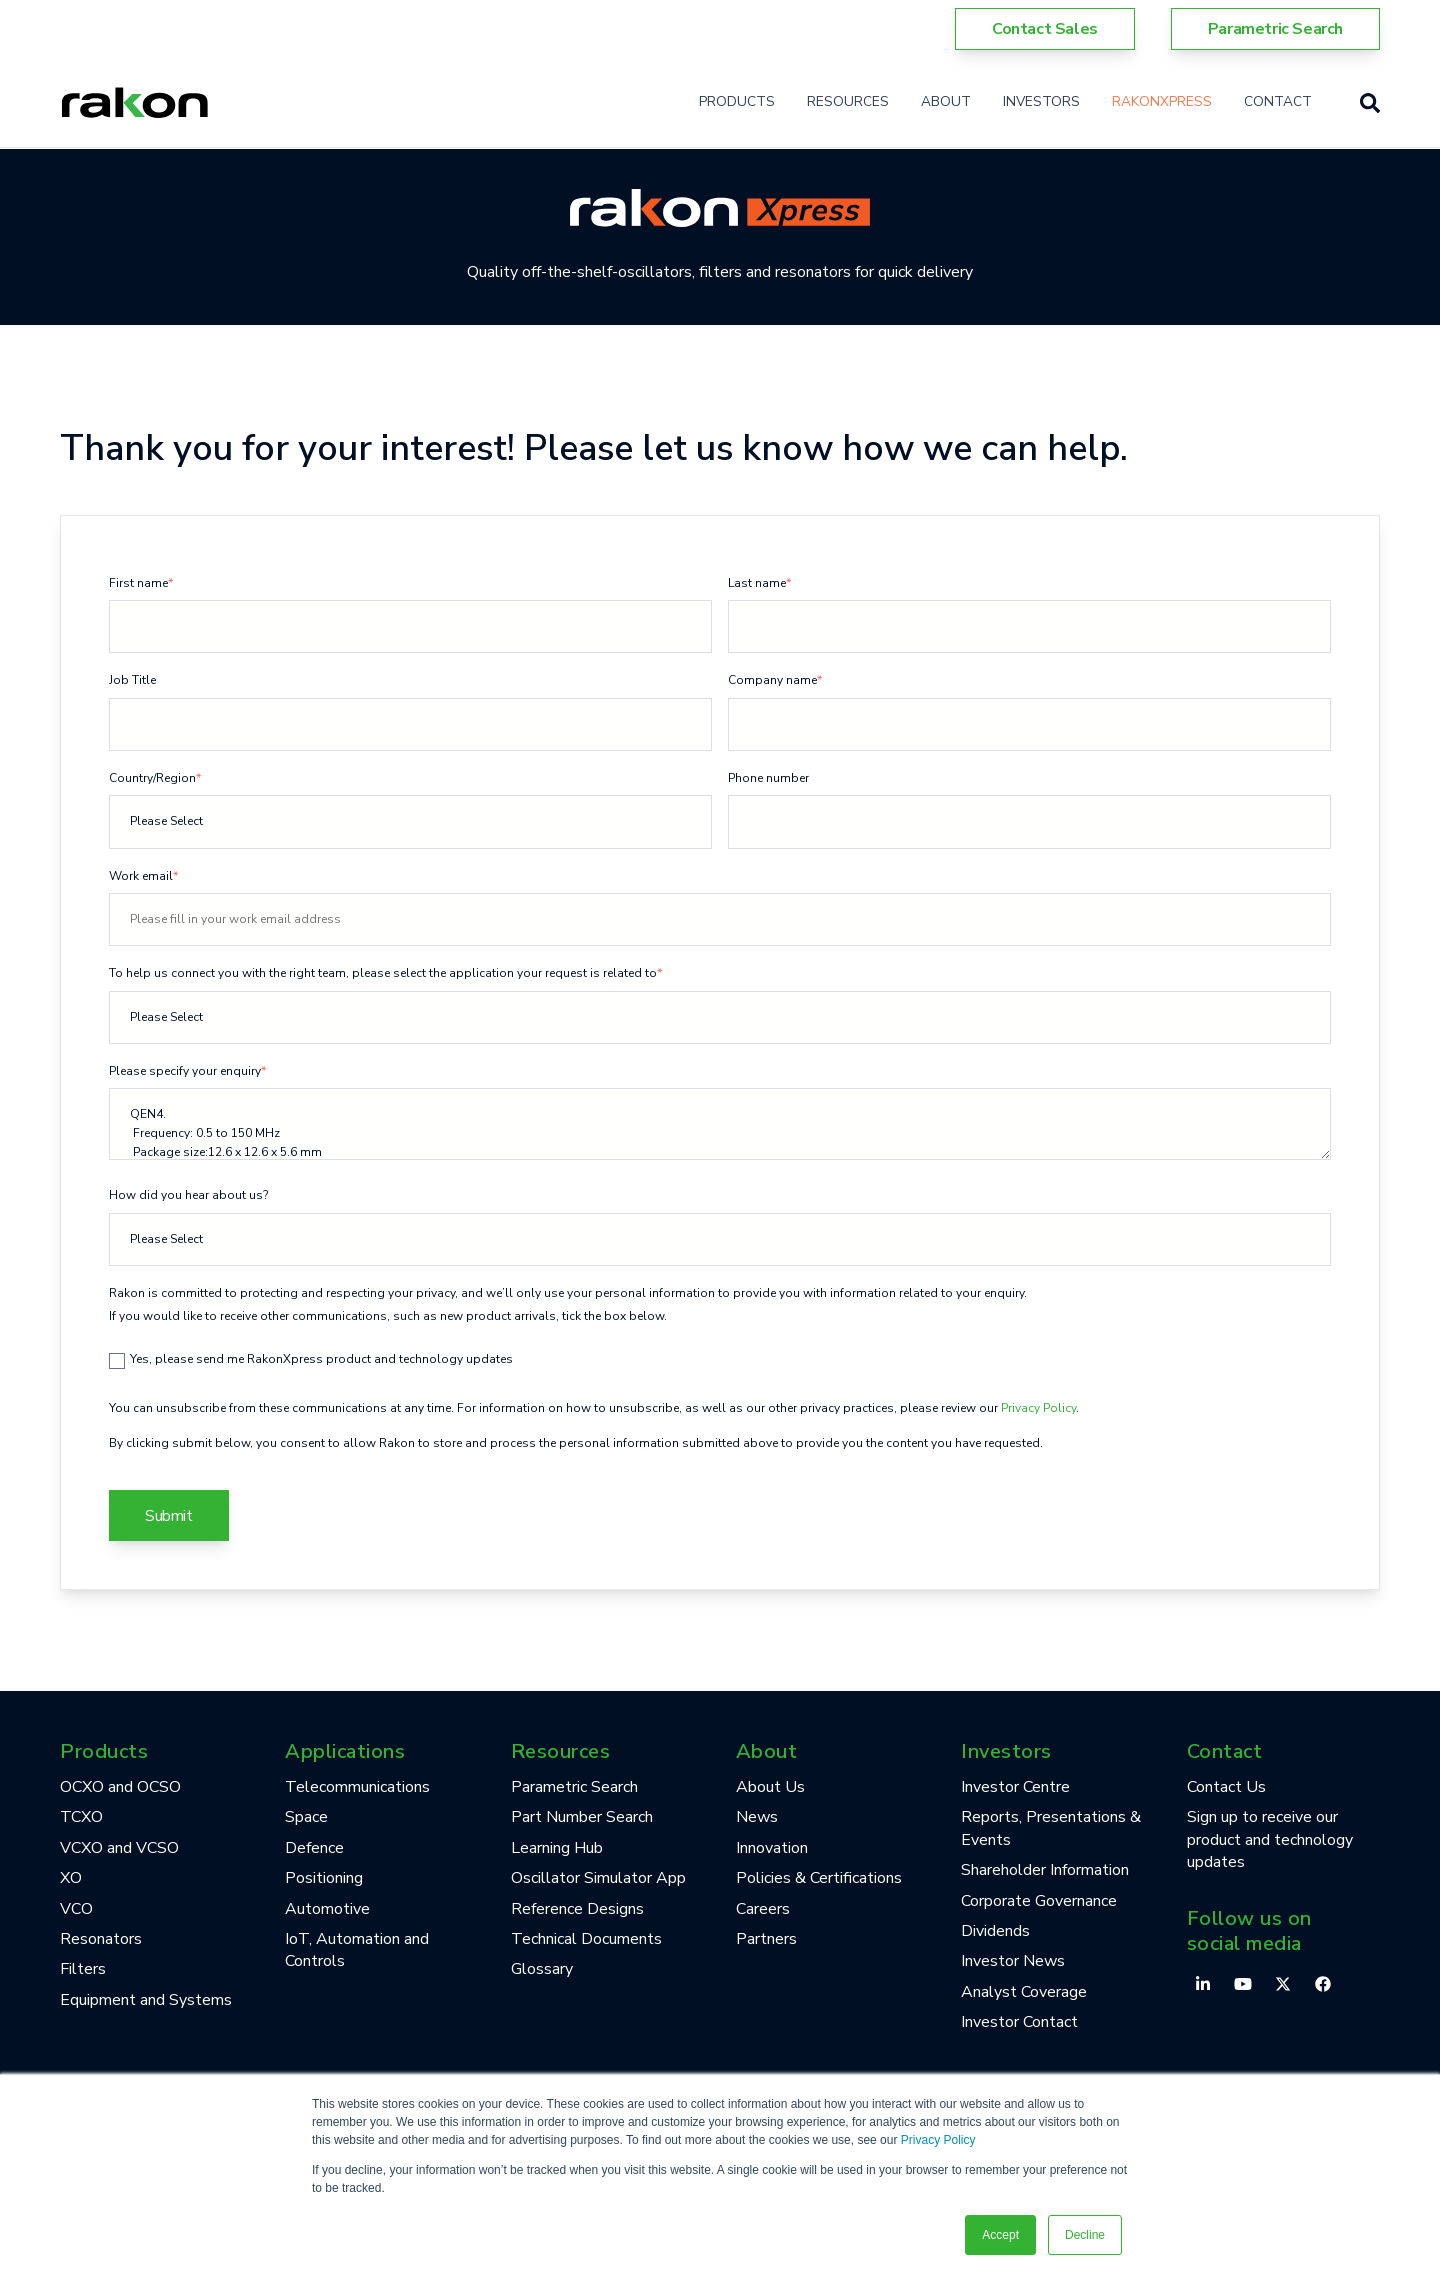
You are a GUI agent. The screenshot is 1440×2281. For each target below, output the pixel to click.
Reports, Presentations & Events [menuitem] (1051, 1828)
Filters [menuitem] (83, 1969)
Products (737, 101)
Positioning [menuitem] (324, 1878)
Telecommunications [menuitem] (357, 1787)
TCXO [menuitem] (81, 1817)
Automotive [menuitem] (327, 1909)
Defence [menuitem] (314, 1848)
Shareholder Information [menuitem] (1045, 1870)
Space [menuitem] (306, 1817)
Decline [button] (1085, 2235)
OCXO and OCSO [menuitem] (120, 1787)
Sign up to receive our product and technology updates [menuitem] (1270, 1839)
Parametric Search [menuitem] (574, 1787)
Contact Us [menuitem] (1226, 1787)
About (946, 101)
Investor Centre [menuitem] (1015, 1787)
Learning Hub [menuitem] (557, 1848)
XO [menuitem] (71, 1878)
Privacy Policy (938, 2140)
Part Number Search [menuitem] (582, 1817)
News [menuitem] (757, 1817)
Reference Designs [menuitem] (577, 1909)
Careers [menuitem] (763, 1909)
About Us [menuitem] (770, 1787)
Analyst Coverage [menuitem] (1024, 1992)
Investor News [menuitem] (1013, 1961)
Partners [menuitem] (766, 1939)
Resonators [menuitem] (101, 1939)
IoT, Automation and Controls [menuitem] (357, 1950)
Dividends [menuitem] (995, 1931)
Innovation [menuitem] (772, 1848)
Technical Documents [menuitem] (586, 1939)
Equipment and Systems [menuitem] (146, 2000)
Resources (848, 101)
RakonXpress (1162, 101)
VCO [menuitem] (76, 1909)
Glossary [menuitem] (542, 1969)
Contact (1278, 101)
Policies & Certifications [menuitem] (819, 1878)
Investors (1041, 101)
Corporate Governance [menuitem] (1039, 1901)
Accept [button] (1000, 2235)
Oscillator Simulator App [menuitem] (598, 1878)
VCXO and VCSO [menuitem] (119, 1848)
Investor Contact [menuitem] (1019, 2022)
